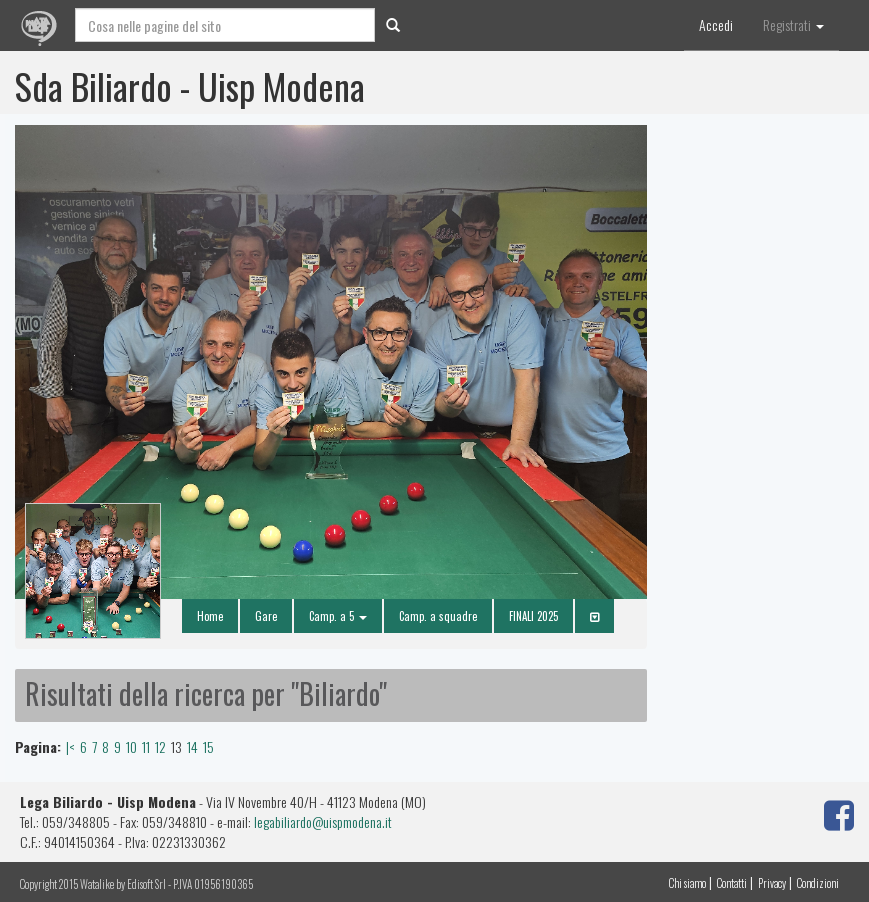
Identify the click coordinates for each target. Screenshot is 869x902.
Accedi (716, 24)
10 (131, 746)
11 (146, 746)
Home (210, 616)
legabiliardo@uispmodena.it (323, 821)
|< (70, 746)
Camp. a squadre (438, 616)
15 (208, 746)
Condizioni (818, 883)
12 (160, 746)
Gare (266, 616)
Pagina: (38, 747)
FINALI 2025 (533, 616)
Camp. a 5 (338, 616)
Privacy (772, 883)
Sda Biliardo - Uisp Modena (190, 85)
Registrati (793, 24)
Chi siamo (687, 883)
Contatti (732, 883)
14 (192, 746)
